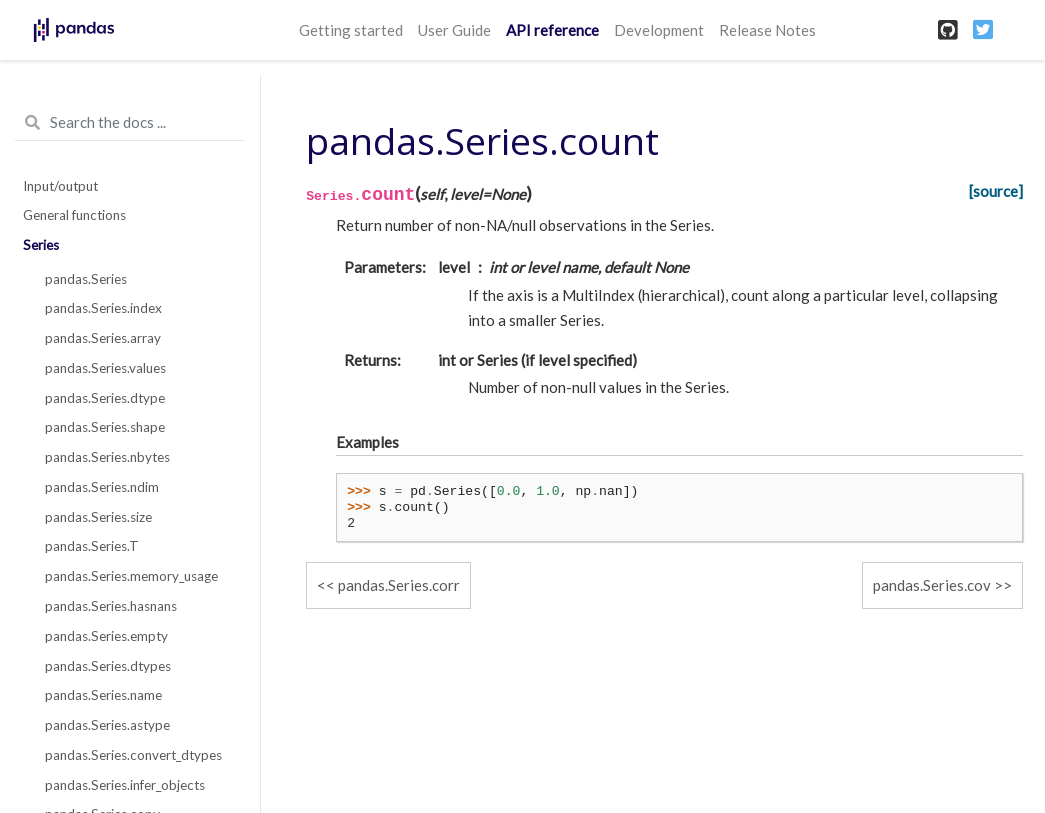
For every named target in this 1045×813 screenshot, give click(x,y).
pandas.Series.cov (932, 585)
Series (41, 245)
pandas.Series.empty (106, 636)
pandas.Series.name (103, 695)
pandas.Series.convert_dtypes (133, 755)
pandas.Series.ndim (102, 487)
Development (659, 30)
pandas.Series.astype (107, 725)
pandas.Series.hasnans (111, 606)
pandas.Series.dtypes (108, 666)
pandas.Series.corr (399, 585)
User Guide (454, 30)
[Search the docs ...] (130, 123)
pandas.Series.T (92, 546)
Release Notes (767, 30)
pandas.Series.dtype (105, 398)
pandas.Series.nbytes (107, 457)
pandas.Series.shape (105, 427)
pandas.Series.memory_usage (131, 576)
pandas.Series (86, 279)
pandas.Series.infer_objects (125, 785)
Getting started (351, 30)
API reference (552, 30)
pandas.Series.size (98, 517)
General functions (74, 215)
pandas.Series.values (105, 368)
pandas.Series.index (103, 308)
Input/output (60, 186)
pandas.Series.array (103, 338)
